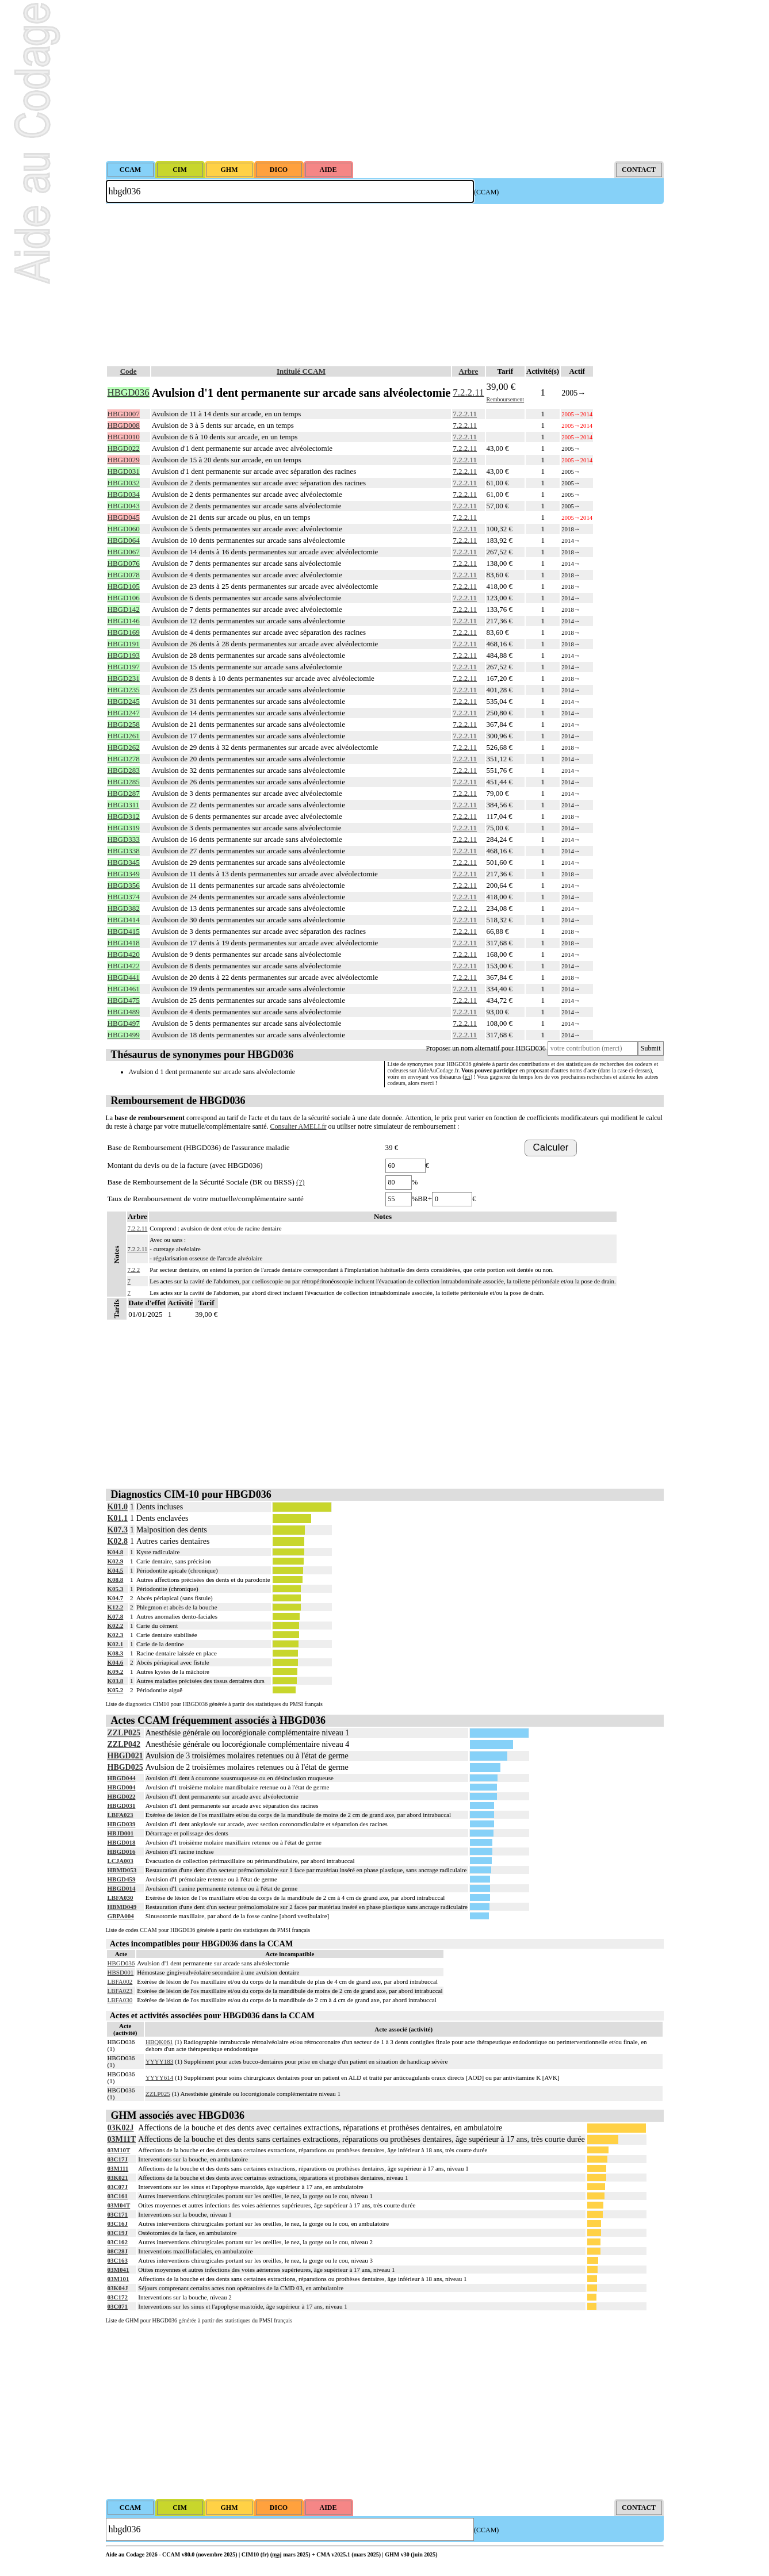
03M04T (119, 2205)
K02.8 (118, 1541)
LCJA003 (120, 1860)
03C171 (118, 2214)
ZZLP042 (124, 1744)
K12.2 (116, 1607)
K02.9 (116, 1561)
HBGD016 (122, 1851)
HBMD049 (122, 1906)
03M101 (118, 2278)
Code (128, 371)
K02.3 (116, 1634)
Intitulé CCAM (301, 371)
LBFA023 (120, 1814)
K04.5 (116, 1570)
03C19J (118, 2232)
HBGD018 (122, 1842)
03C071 (118, 2306)
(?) (300, 1182)
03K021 (118, 2177)
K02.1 (116, 1643)
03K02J (121, 2127)
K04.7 (116, 1597)
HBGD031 (122, 1805)
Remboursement (506, 399)
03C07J (118, 2186)
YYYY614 (159, 2077)
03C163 (118, 2260)
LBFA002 (120, 1981)
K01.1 (118, 1518)
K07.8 (116, 1616)
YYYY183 (159, 2061)
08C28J (118, 2251)
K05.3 (116, 1588)
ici (467, 1077)
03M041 (118, 2269)
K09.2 (116, 1671)
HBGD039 (122, 1823)
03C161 (118, 2195)
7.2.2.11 (468, 392)
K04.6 (116, 1662)
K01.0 (118, 1506)
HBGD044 (122, 1777)
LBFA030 (120, 1897)
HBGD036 (121, 1963)
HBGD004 (122, 1787)
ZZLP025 (124, 1732)
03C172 (118, 2297)
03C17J (118, 2159)
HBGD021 (125, 1755)
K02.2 (116, 1625)
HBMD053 (122, 1869)
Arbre (469, 371)
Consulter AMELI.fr (298, 1126)
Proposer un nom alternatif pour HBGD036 (486, 1048)
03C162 (118, 2241)
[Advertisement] (385, 80)
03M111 (118, 2168)
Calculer (551, 1147)
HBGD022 (122, 1796)
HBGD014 (122, 1888)
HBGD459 (122, 1879)
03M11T (122, 2139)
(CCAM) (486, 192)
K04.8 (116, 1551)
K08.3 (116, 1653)
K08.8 (116, 1579)
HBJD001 (121, 1833)
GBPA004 (121, 1915)
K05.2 (116, 1689)
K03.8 (116, 1680)
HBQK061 (159, 2041)
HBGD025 (125, 1767)
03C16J (118, 2223)
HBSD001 (121, 1972)
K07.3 (118, 1529)
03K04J (118, 2287)
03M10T (119, 2149)
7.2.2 (134, 1269)
